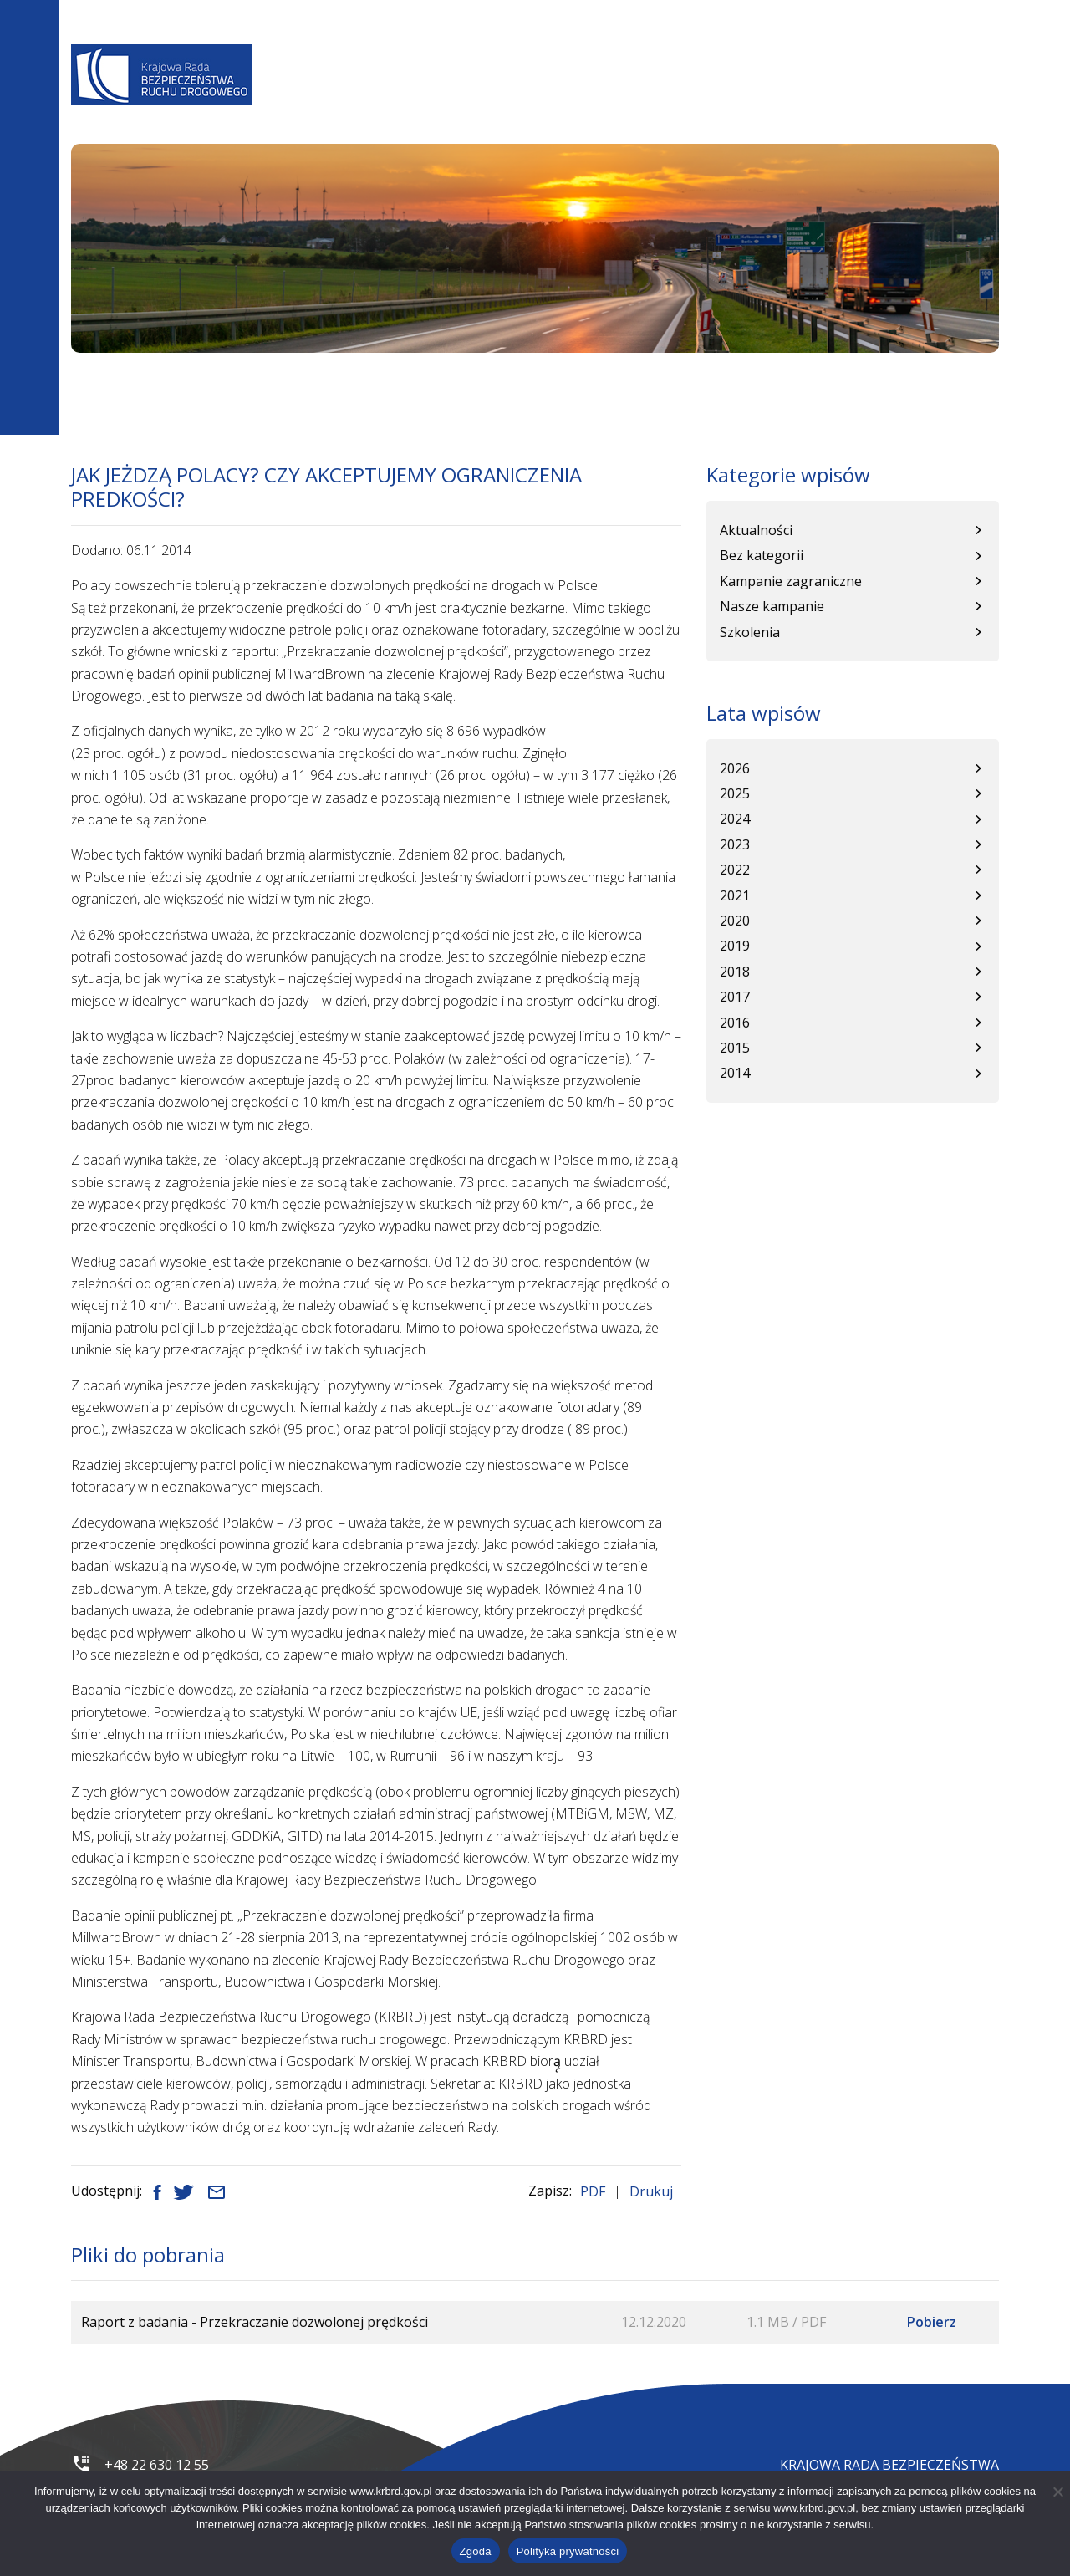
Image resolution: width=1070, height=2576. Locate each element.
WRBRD (721, 97)
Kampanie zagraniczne (791, 581)
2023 (735, 844)
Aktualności (415, 97)
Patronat (878, 97)
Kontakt (961, 97)
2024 (735, 818)
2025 (735, 793)
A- (684, 51)
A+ (732, 51)
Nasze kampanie (772, 606)
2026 (735, 768)
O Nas (334, 97)
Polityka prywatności (568, 2551)
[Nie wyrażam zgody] (1057, 2491)
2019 (735, 945)
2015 (735, 1047)
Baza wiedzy (639, 97)
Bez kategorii (761, 555)
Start (85, 386)
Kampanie (793, 97)
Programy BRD (529, 97)
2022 (735, 869)
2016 (735, 1022)
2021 (735, 895)
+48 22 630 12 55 (156, 2465)
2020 (735, 920)
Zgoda (476, 2551)
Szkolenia (750, 632)
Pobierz (931, 2322)
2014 (735, 1073)
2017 (735, 996)
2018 (735, 971)
